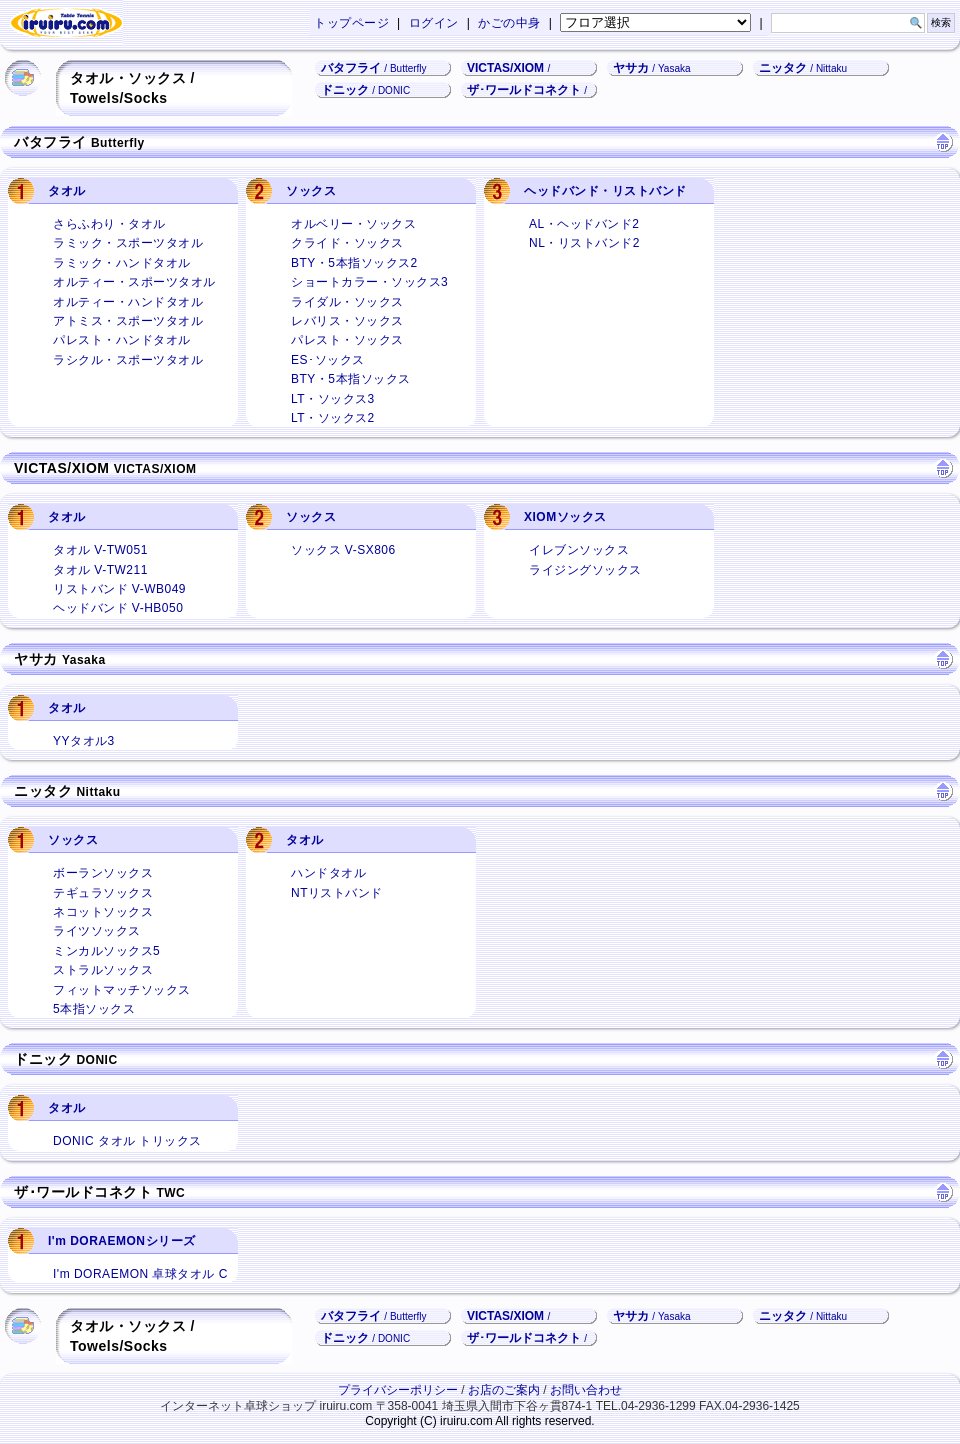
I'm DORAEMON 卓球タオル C (132, 1272)
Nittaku (98, 792)
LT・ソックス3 (324, 397)
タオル (67, 191)
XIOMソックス (565, 517)
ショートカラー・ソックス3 (361, 280)
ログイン (434, 23)
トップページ (351, 23)
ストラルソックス (94, 968)
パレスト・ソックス (339, 338)
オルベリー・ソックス (345, 222)
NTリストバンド (328, 891)
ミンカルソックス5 (98, 949)
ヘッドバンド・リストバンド (605, 191)
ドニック (365, 90)
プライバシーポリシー (398, 1390)
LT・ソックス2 (324, 416)
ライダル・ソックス (339, 300)
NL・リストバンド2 (576, 241)
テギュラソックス (94, 891)
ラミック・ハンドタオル (113, 261)
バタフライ (374, 68)
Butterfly (118, 143)
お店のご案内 (504, 1390)
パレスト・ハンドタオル (113, 338)
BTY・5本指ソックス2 (346, 261)
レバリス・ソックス (339, 319)
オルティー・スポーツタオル (126, 280)
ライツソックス (88, 929)
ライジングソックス (577, 568)
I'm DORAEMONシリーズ (122, 1241)
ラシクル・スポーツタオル (119, 358)
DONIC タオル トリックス (119, 1139)
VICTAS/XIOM (505, 68)
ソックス (311, 191)
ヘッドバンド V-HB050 (109, 606)
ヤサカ (652, 68)
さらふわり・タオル (101, 222)
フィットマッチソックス (113, 988)
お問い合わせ (586, 1390)
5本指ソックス (85, 1007)
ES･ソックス (319, 358)
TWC (170, 1193)
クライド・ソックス (339, 241)
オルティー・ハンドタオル (119, 300)
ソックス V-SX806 (335, 548)
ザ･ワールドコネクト (524, 90)
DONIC (96, 1060)
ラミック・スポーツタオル (119, 241)
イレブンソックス (570, 548)
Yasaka (84, 660)
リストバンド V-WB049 (111, 587)
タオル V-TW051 (92, 548)
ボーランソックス (94, 871)
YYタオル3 (75, 739)
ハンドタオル (320, 871)
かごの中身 (509, 23)
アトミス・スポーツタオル (119, 319)
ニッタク (803, 68)
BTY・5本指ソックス (342, 377)
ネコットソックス (94, 910)
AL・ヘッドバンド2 (575, 222)
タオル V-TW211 (92, 568)
